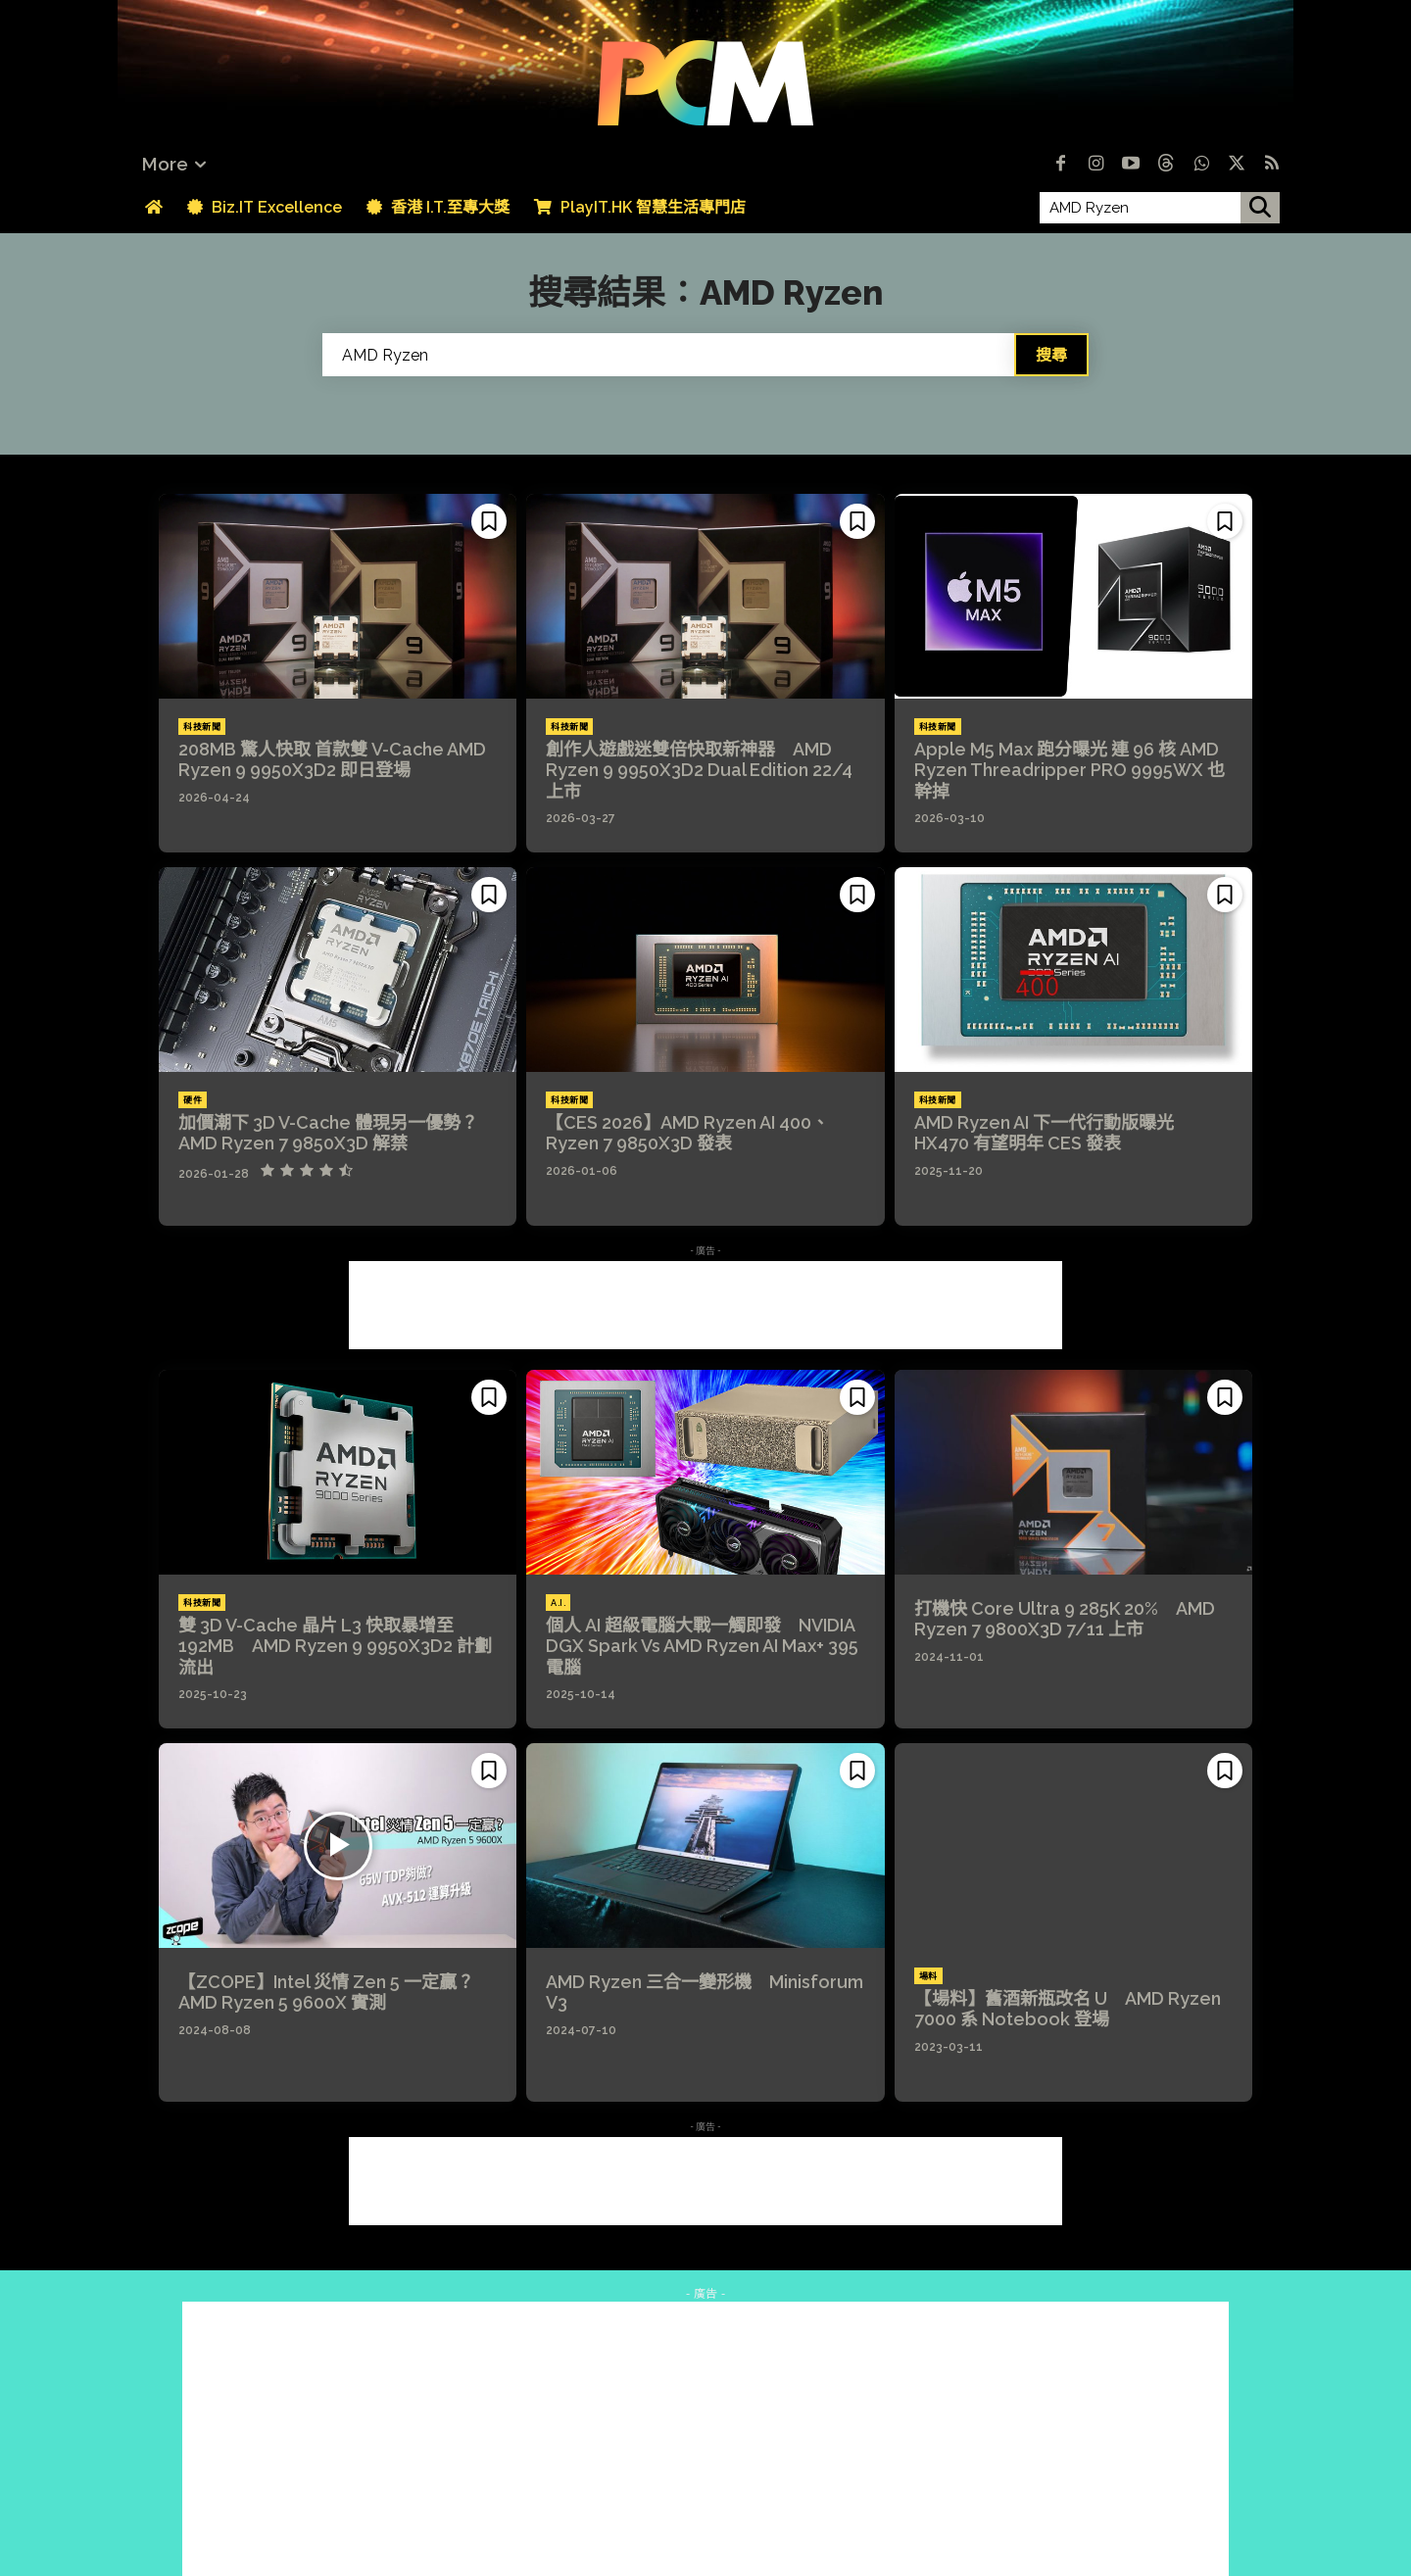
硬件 (192, 1100)
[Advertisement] (705, 1305)
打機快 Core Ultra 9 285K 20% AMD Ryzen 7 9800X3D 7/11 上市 (1064, 1619)
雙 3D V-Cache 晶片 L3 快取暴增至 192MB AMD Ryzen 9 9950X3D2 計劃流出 (335, 1646)
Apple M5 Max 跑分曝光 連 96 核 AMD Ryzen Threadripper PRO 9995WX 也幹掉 (1069, 770)
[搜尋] (1260, 207)
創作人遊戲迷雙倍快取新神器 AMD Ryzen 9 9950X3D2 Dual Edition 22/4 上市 (699, 770)
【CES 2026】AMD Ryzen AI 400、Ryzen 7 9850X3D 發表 (687, 1133)
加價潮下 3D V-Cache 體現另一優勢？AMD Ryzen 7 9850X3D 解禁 (328, 1133)
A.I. (558, 1603)
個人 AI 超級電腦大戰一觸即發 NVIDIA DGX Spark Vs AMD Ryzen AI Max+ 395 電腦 (702, 1646)
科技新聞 (201, 727)
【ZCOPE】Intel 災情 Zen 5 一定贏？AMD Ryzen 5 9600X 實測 (326, 1992)
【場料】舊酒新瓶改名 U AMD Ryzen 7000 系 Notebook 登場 (1067, 2009)
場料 (928, 1976)
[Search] (1051, 354)
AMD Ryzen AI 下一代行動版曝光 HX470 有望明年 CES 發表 (1046, 1133)
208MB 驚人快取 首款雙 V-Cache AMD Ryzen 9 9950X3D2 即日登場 (332, 760)
